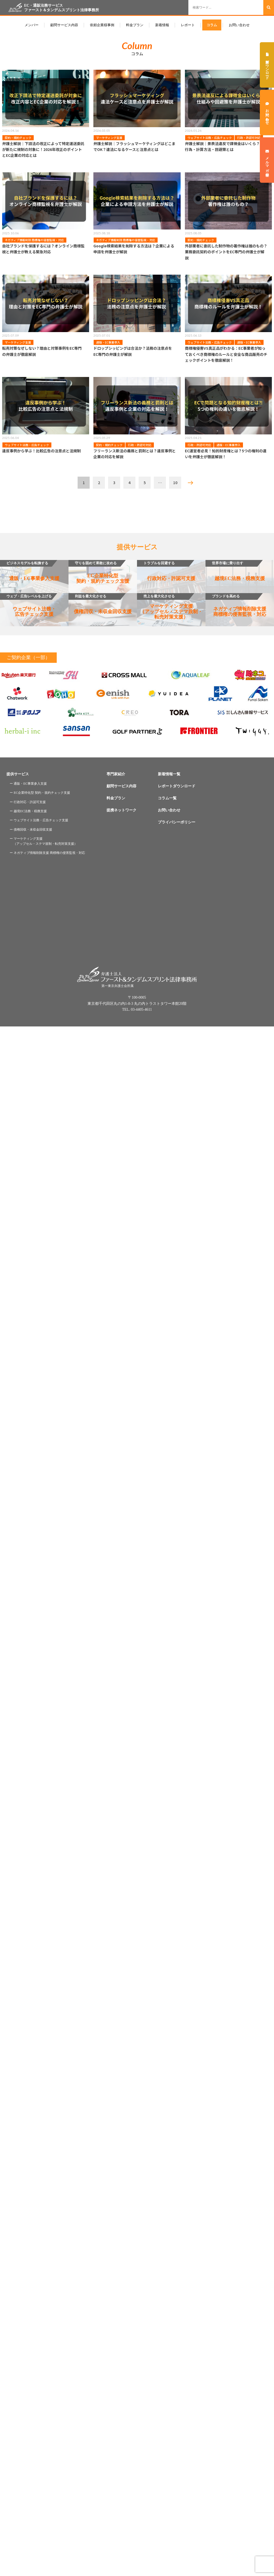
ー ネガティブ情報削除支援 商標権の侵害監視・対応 (47, 853)
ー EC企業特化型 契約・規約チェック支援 (40, 793)
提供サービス (17, 774)
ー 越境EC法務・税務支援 (28, 811)
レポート (188, 25)
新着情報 (162, 25)
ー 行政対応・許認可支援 (28, 802)
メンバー (32, 25)
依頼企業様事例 (102, 25)
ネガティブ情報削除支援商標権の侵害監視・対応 (236, 605)
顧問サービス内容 (64, 25)
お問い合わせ (239, 25)
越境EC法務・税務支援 (235, 570)
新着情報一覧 (169, 774)
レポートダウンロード (176, 786)
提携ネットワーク (121, 810)
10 (175, 482)
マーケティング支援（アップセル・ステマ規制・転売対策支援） (170, 606)
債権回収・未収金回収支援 (100, 603)
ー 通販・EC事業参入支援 (28, 783)
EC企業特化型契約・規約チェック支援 (98, 572)
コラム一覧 (167, 798)
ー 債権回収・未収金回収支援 (31, 829)
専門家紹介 (115, 774)
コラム (212, 25)
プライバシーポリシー (176, 822)
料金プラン (134, 25)
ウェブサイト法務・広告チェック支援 (28, 605)
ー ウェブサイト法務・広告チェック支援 (39, 820)
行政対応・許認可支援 (166, 570)
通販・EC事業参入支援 (29, 570)
